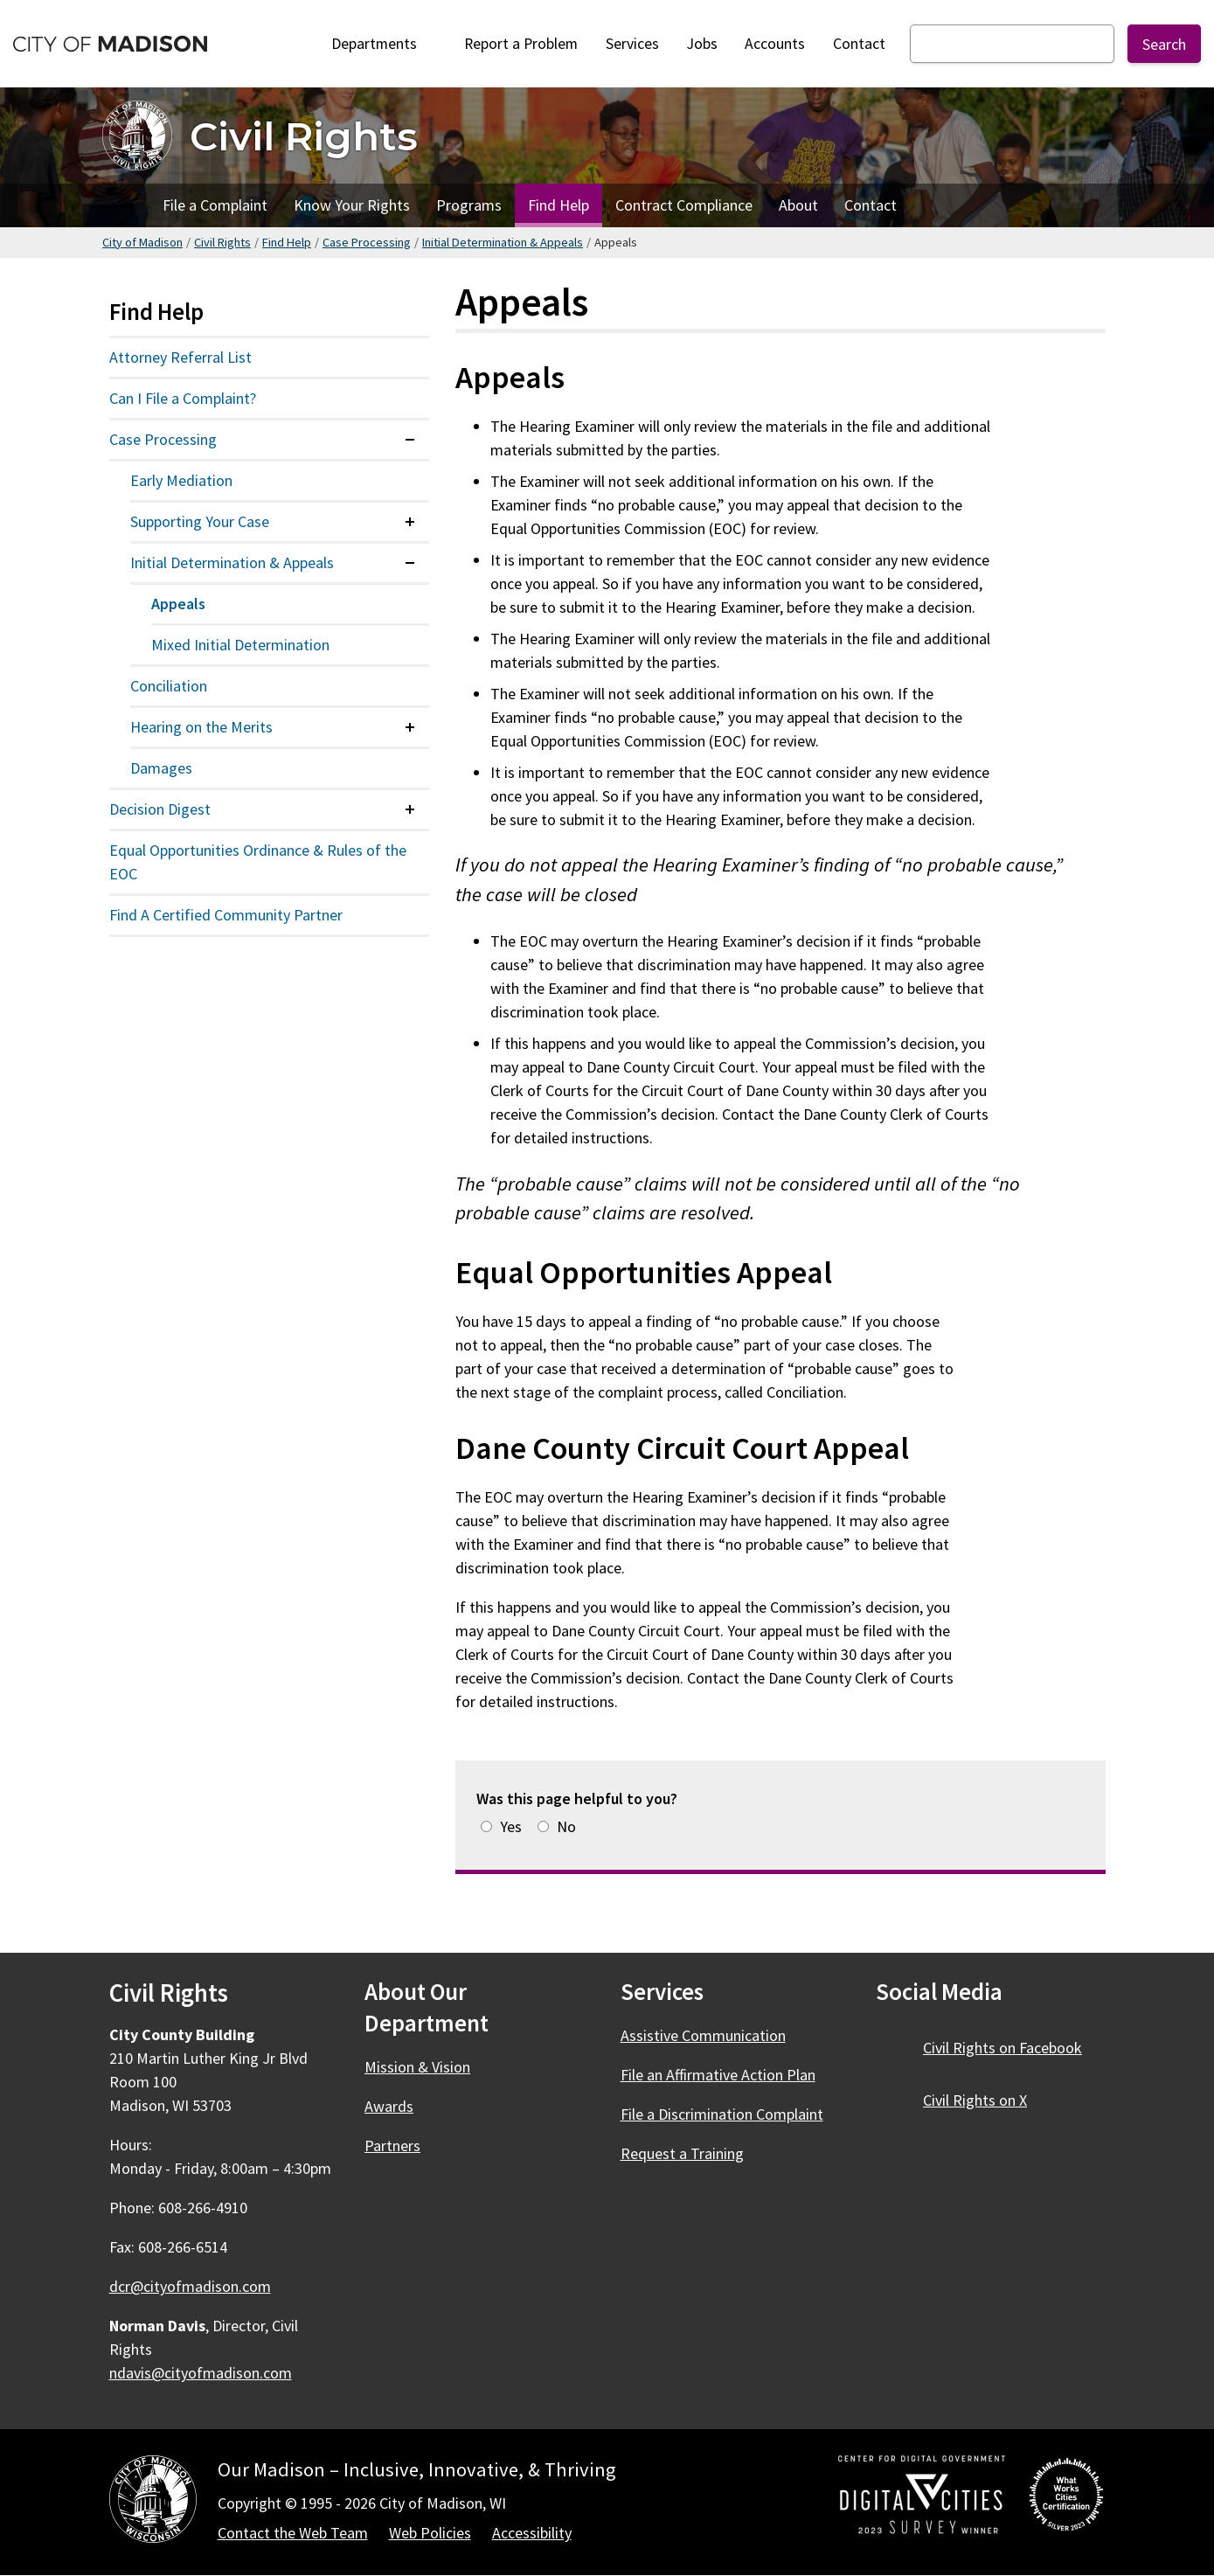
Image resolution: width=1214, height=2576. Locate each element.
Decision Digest (160, 809)
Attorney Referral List (180, 357)
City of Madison (142, 242)
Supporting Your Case (199, 521)
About (798, 205)
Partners (392, 2145)
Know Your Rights (352, 205)
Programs (469, 205)
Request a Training (682, 2153)
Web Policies (430, 2533)
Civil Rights (222, 242)
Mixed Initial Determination (240, 645)
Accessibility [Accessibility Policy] (532, 2533)
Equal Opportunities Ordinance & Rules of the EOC (257, 862)
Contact (859, 43)
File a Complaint (215, 205)
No (566, 1826)
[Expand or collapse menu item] (410, 439)
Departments (384, 43)
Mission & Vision (417, 2067)
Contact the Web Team (293, 2533)
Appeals (178, 604)
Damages (161, 768)
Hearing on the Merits (201, 727)
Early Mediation (181, 480)
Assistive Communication (703, 2035)
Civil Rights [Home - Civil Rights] (304, 136)
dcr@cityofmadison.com (190, 2286)
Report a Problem (521, 43)
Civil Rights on (1012, 2048)
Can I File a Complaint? (182, 398)
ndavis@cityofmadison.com (200, 2373)
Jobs (702, 43)
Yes (511, 1826)
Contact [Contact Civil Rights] (870, 205)
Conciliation (168, 686)
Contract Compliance (684, 205)
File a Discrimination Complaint (722, 2114)
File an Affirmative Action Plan (718, 2075)
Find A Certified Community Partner (226, 915)
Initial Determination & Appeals (502, 242)
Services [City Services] (632, 43)
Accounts (775, 43)
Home (125, 205)
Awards (388, 2106)
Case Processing (367, 242)
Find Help (558, 205)
